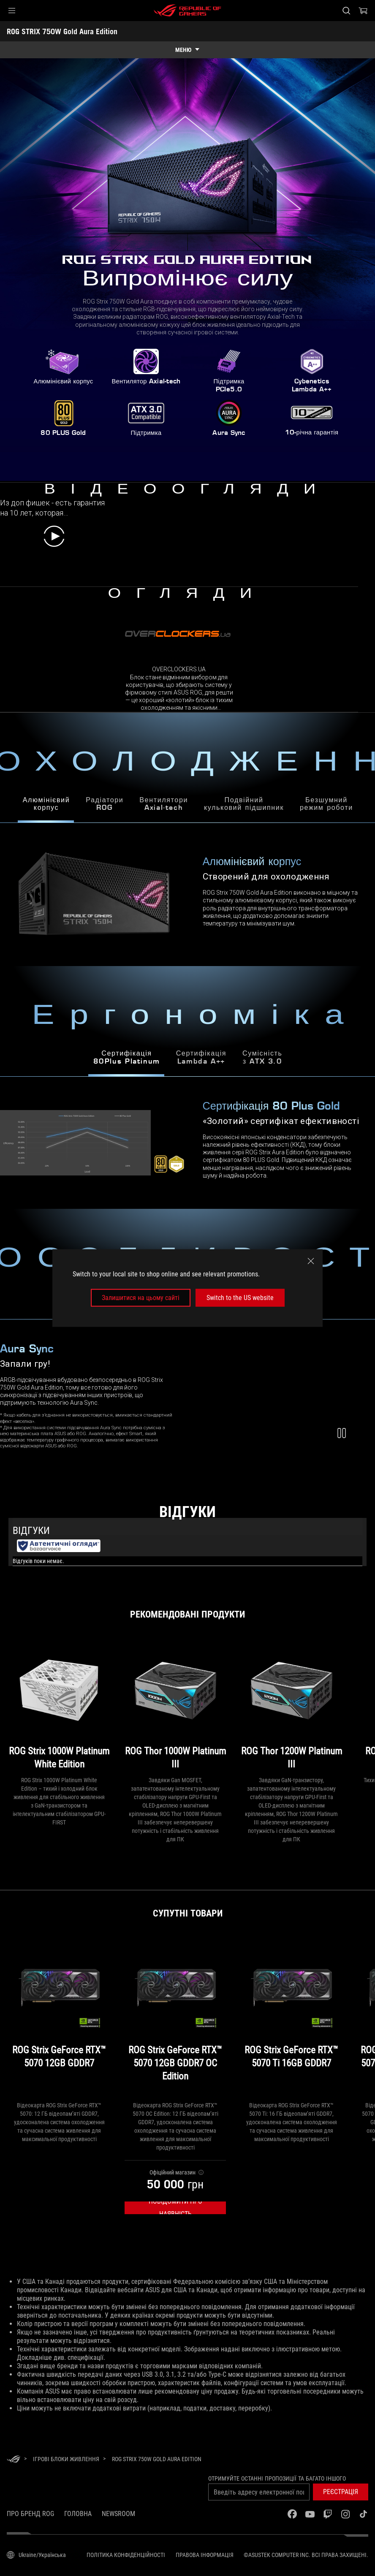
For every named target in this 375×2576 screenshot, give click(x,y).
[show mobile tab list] (187, 49)
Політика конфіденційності (126, 2555)
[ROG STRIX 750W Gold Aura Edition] (156, 2459)
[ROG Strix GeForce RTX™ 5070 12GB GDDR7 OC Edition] (175, 2018)
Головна (78, 2514)
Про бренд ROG (30, 2514)
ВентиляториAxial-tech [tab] (163, 804)
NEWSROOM (118, 2514)
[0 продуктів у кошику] (363, 10)
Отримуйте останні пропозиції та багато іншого (277, 2478)
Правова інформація (205, 2555)
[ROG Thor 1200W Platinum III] (291, 1706)
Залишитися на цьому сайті (140, 1298)
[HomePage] (13, 2459)
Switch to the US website (240, 1298)
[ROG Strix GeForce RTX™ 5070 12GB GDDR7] (59, 2018)
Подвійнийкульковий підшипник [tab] (244, 804)
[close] (311, 1261)
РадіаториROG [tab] (104, 804)
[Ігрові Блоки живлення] (66, 2459)
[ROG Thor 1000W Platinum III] (175, 1706)
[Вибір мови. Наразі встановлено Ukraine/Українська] (36, 2555)
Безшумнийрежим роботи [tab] (326, 804)
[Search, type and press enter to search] (346, 10)
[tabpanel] (187, 1143)
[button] (12, 10)
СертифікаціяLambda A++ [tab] (201, 1057)
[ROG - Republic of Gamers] (187, 10)
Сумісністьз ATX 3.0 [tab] (262, 1057)
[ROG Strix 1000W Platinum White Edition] (59, 1706)
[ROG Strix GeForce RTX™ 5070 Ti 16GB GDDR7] (291, 2018)
